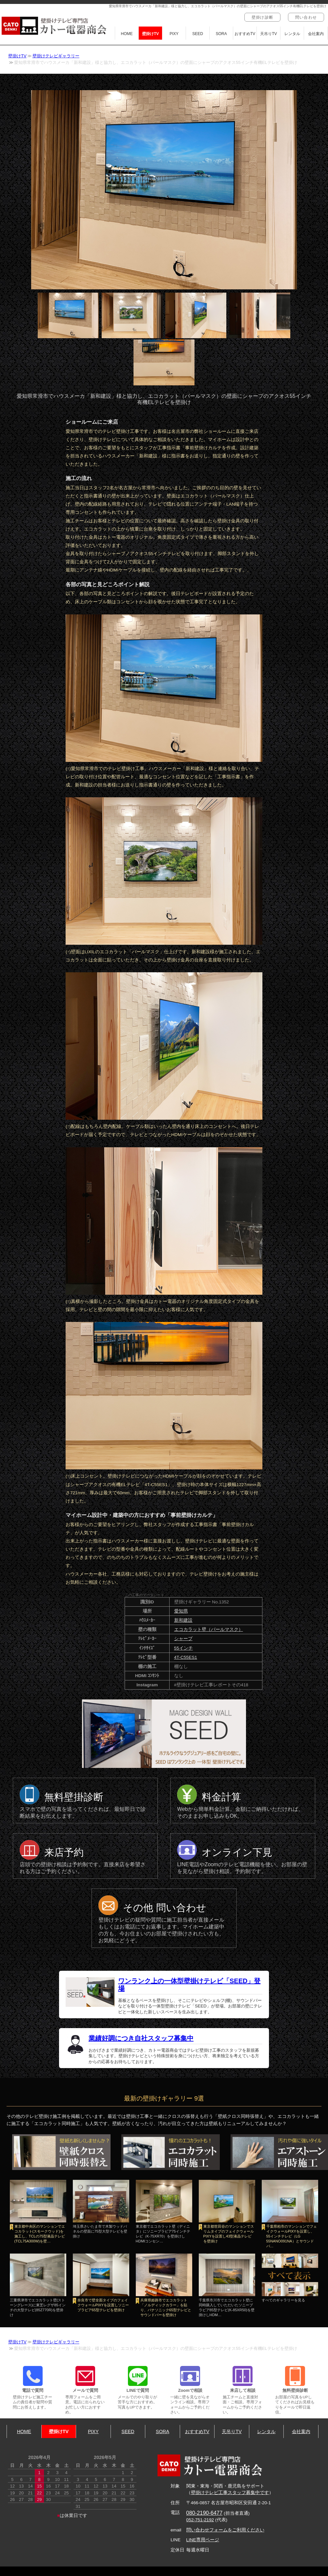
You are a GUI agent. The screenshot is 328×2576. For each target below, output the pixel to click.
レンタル (292, 33)
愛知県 (181, 1611)
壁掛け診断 (262, 17)
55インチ (183, 1648)
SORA (221, 33)
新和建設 (183, 1620)
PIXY (174, 33)
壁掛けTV (150, 33)
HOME (127, 33)
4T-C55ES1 (185, 1657)
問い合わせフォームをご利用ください (225, 2530)
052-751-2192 (200, 2519)
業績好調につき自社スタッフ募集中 (141, 2038)
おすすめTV (245, 33)
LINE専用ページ (202, 2539)
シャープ (183, 1638)
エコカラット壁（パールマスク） (208, 1629)
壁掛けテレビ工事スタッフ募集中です (230, 2492)
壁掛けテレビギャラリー (55, 55)
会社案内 (316, 33)
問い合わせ (306, 17)
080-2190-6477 (204, 2513)
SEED (197, 33)
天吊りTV (268, 33)
